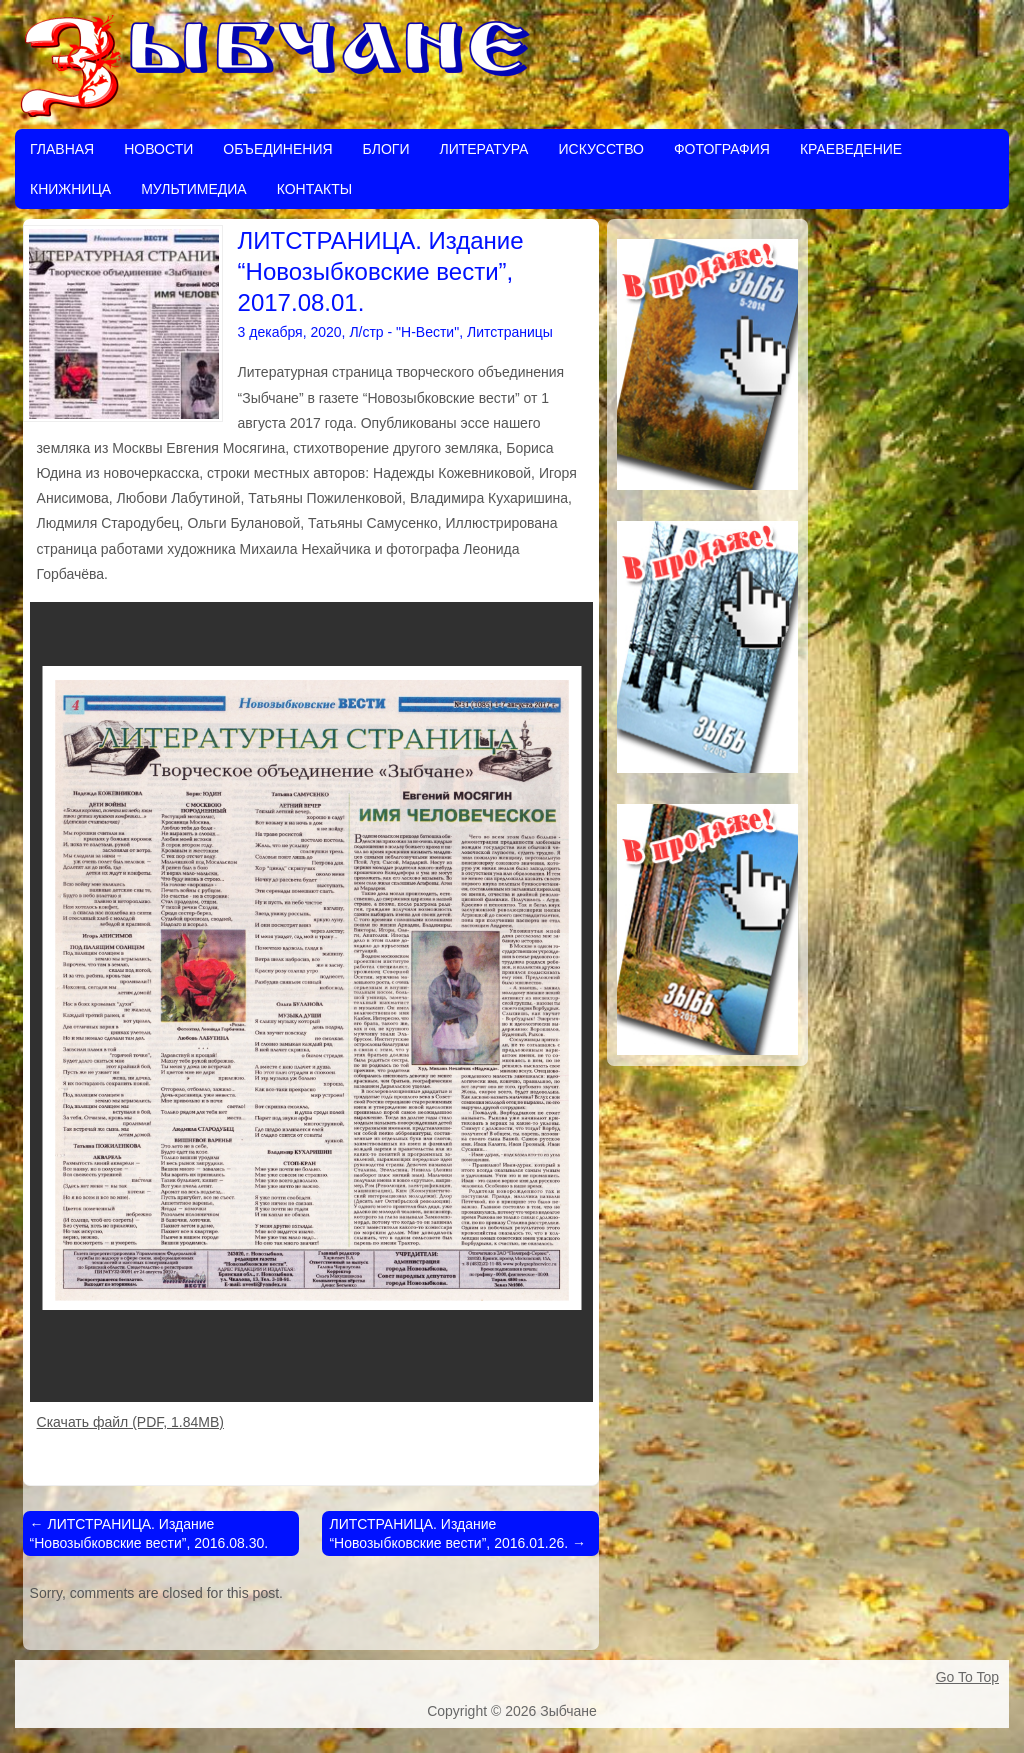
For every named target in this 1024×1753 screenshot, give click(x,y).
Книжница (70, 189)
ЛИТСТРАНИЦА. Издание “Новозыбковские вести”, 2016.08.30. (149, 1533)
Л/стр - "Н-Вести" (404, 332)
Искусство (600, 149)
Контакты (315, 189)
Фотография (722, 149)
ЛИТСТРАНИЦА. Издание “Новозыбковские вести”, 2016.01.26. (457, 1533)
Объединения (277, 149)
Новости (158, 149)
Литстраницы (510, 332)
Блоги (386, 149)
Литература (483, 149)
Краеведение (851, 149)
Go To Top (967, 1677)
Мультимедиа (194, 189)
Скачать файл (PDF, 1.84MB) (130, 1422)
